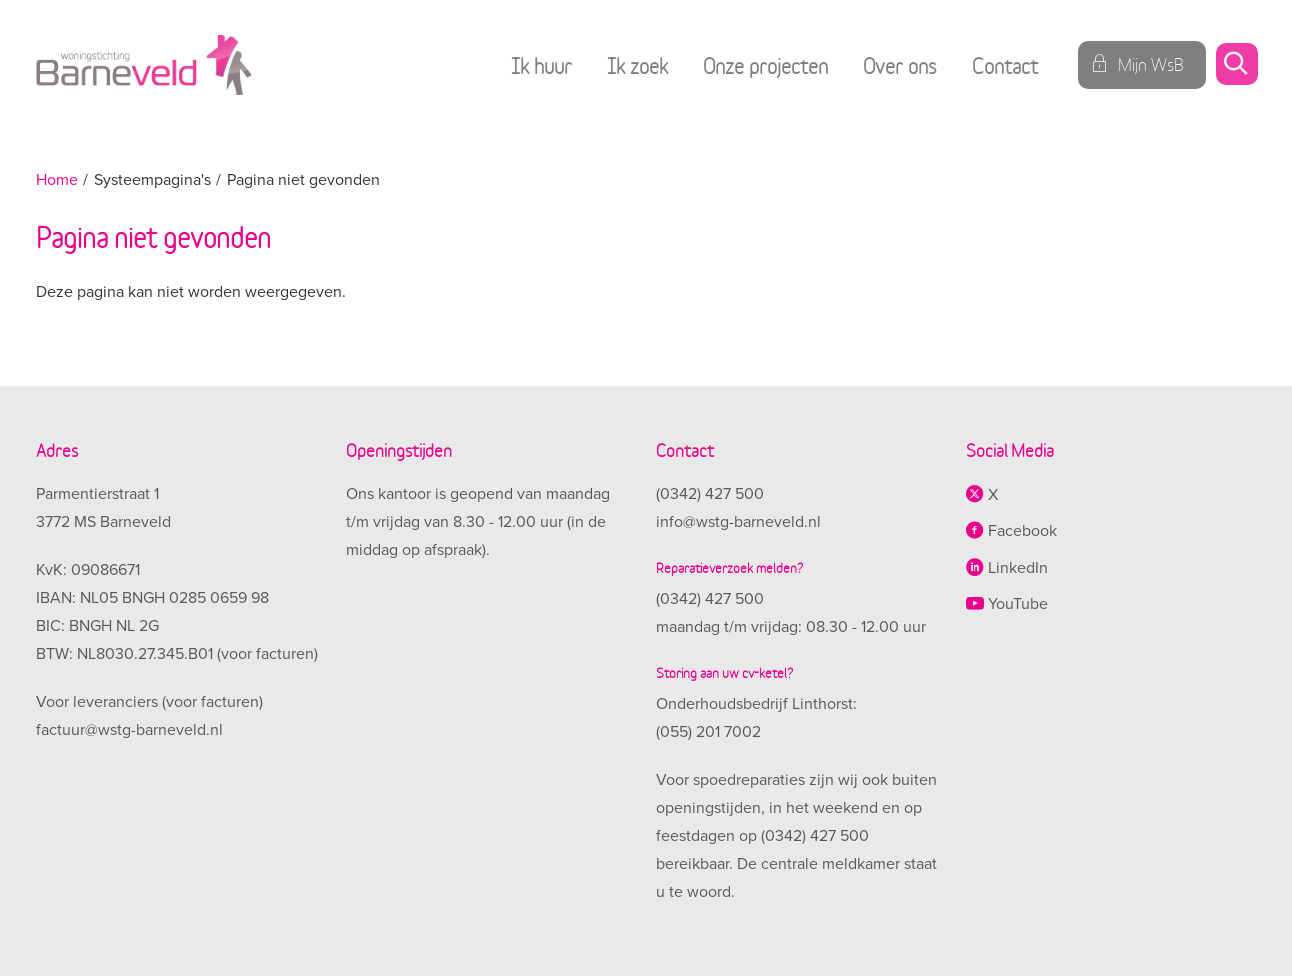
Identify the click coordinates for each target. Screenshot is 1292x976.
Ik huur (541, 64)
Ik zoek (637, 64)
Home (57, 180)
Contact (1005, 64)
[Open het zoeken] (1236, 65)
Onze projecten (765, 64)
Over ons (900, 64)
